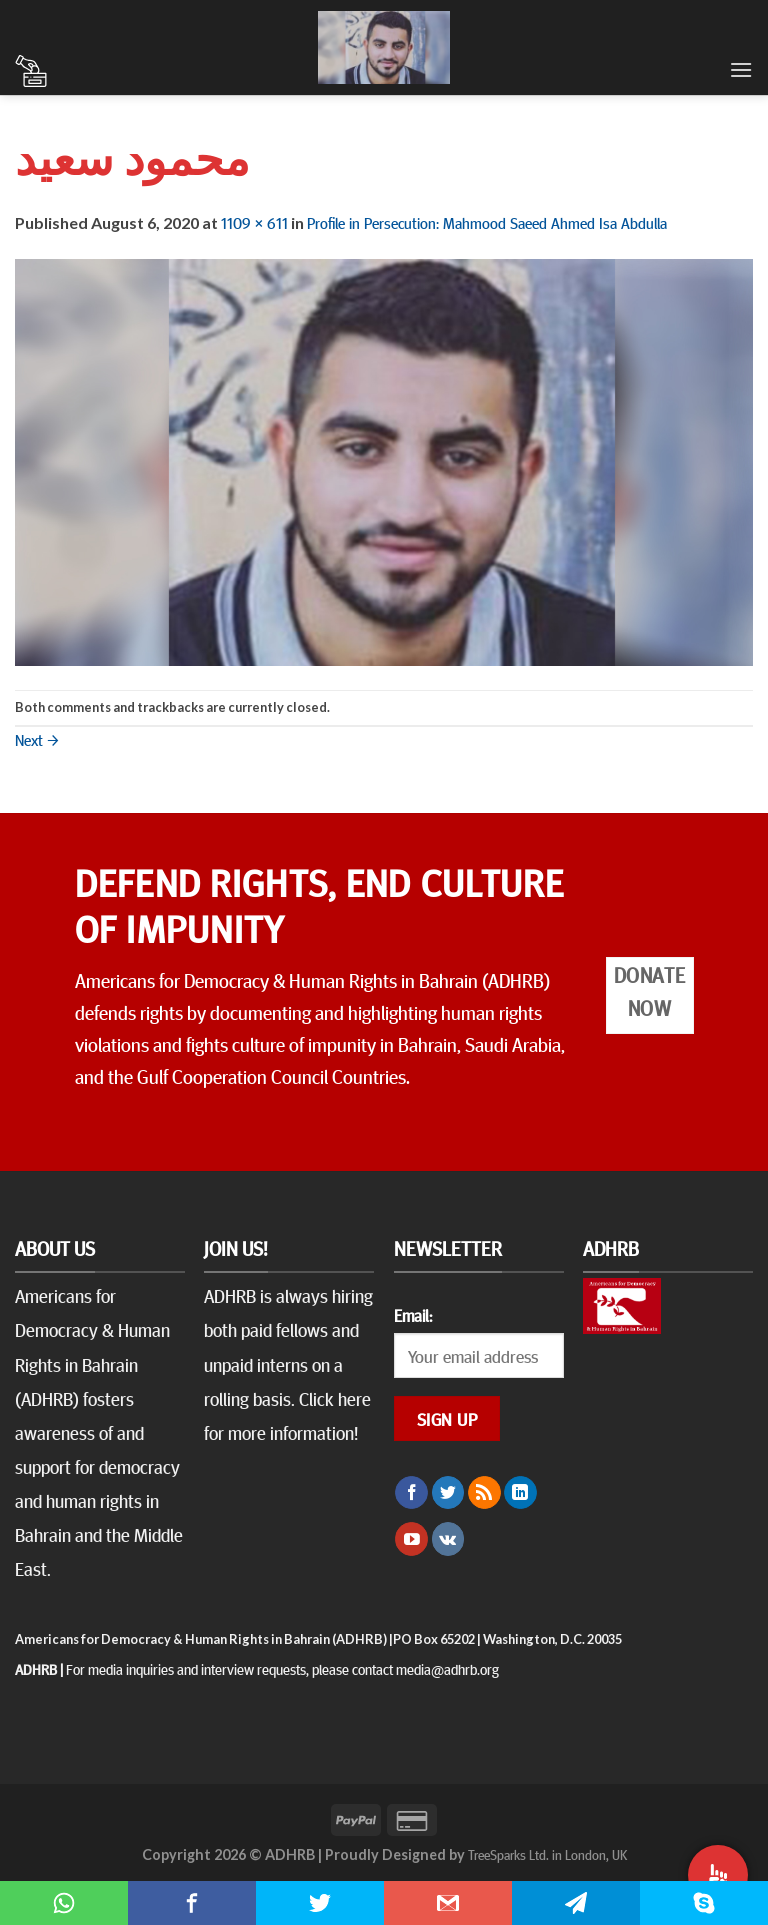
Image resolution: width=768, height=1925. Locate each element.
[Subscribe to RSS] (484, 1493)
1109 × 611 (254, 222)
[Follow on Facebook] (411, 1493)
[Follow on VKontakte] (448, 1539)
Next (37, 739)
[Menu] (741, 69)
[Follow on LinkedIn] (520, 1493)
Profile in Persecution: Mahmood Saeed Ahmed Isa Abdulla (487, 222)
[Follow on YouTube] (411, 1539)
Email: (413, 1315)
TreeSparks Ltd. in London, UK (547, 1854)
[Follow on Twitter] (448, 1493)
